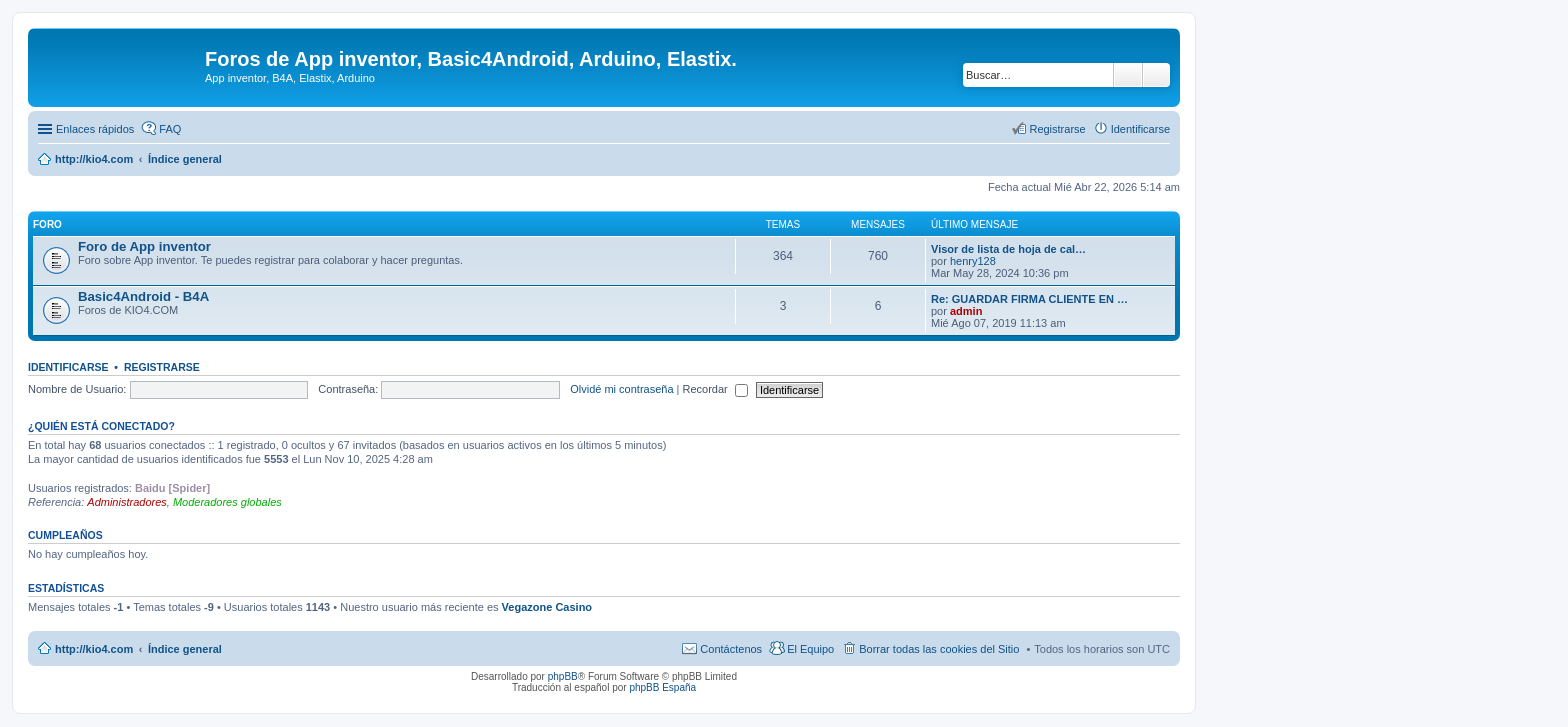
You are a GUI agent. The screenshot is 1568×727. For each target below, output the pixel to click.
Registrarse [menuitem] (1057, 129)
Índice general (185, 649)
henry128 (973, 261)
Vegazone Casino (547, 607)
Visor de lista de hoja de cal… (1008, 249)
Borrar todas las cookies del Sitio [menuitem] (939, 649)
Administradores (126, 502)
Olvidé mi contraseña (621, 389)
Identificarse (68, 367)
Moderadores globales (227, 502)
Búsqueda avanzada (1156, 75)
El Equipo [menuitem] (810, 649)
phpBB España (662, 687)
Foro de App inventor (144, 246)
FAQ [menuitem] (170, 129)
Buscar (1128, 75)
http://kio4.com (94, 649)
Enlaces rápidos (95, 129)
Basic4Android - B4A (143, 296)
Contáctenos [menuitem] (731, 649)
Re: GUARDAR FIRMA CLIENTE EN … (1029, 299)
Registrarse (162, 367)
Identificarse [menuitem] (1140, 129)
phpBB (563, 676)
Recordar (715, 389)
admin (966, 311)
